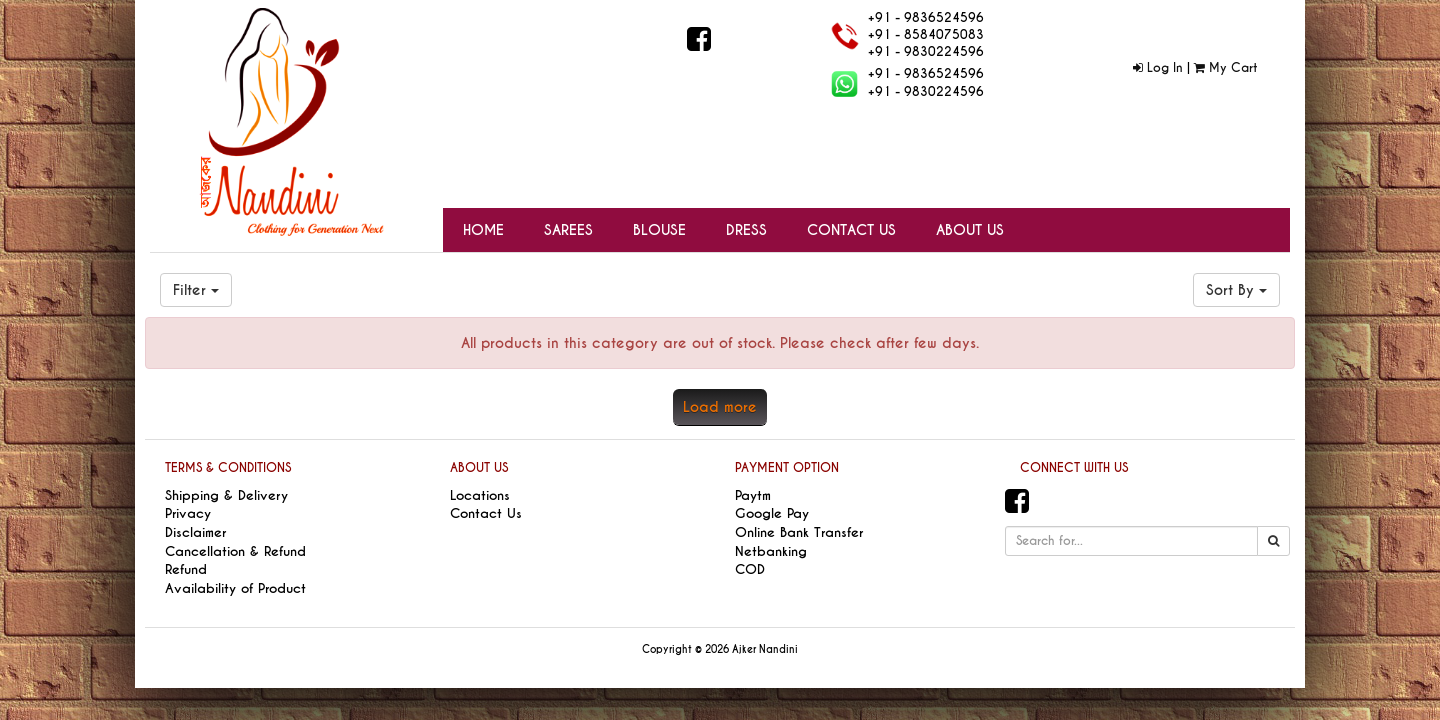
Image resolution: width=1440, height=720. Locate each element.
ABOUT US (479, 468)
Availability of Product (235, 588)
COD (750, 569)
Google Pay (772, 513)
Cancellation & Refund (235, 551)
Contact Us (486, 513)
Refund (186, 569)
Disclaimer (195, 532)
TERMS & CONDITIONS (228, 468)
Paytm (753, 495)
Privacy (188, 513)
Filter (196, 290)
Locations (480, 495)
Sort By (1236, 290)
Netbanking (771, 551)
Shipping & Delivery (226, 495)
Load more (720, 407)
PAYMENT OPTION (787, 468)
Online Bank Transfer (799, 532)
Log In (1158, 68)
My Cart (1225, 68)
